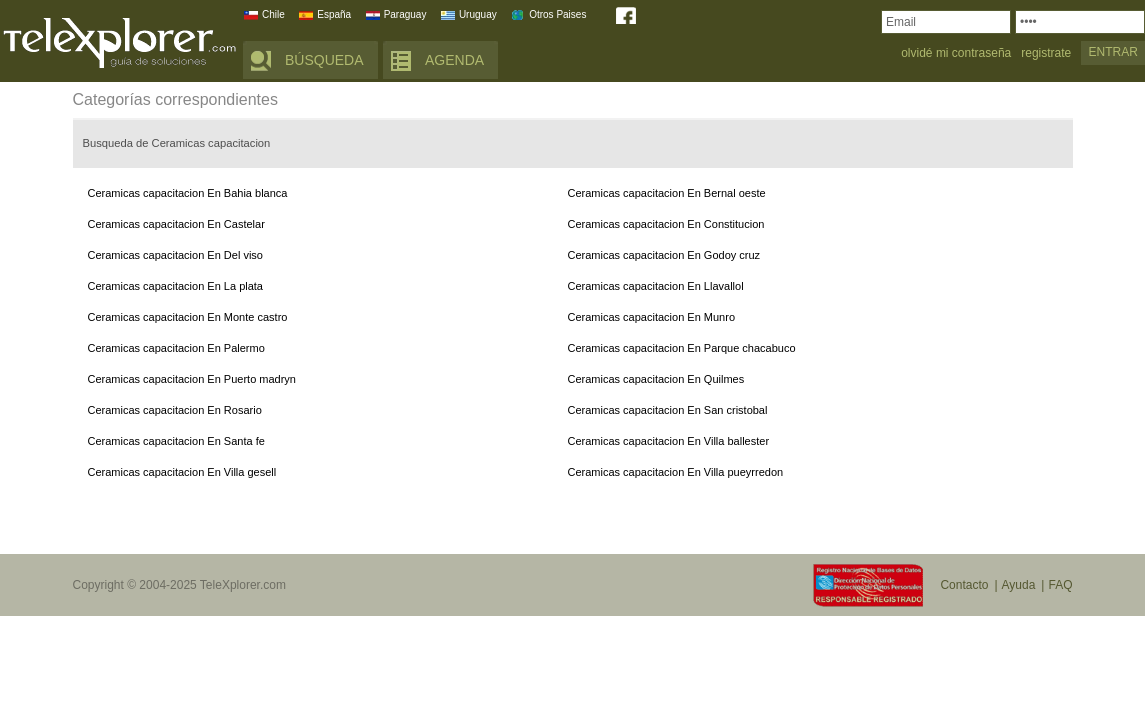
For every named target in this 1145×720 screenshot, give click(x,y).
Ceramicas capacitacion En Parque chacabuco (682, 348)
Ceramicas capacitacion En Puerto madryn (192, 379)
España (334, 14)
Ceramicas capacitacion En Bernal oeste (667, 193)
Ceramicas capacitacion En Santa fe (176, 441)
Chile (273, 14)
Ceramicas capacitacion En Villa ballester (669, 441)
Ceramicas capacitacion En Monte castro (188, 317)
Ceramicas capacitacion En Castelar (176, 224)
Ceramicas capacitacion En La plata (175, 286)
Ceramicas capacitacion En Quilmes (656, 379)
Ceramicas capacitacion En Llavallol (656, 286)
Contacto (964, 585)
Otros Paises (557, 14)
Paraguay (405, 14)
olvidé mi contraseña (956, 53)
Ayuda (1019, 585)
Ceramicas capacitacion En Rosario (175, 410)
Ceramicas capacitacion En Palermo (176, 348)
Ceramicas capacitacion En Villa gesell (182, 472)
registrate (1046, 53)
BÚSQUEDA (324, 60)
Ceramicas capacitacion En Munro (652, 317)
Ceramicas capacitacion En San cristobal (668, 410)
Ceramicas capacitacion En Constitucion (666, 224)
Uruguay (478, 14)
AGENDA (454, 60)
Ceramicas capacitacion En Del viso (175, 255)
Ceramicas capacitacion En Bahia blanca (188, 193)
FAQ (1060, 585)
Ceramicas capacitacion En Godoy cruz (664, 255)
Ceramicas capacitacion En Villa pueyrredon (676, 472)
